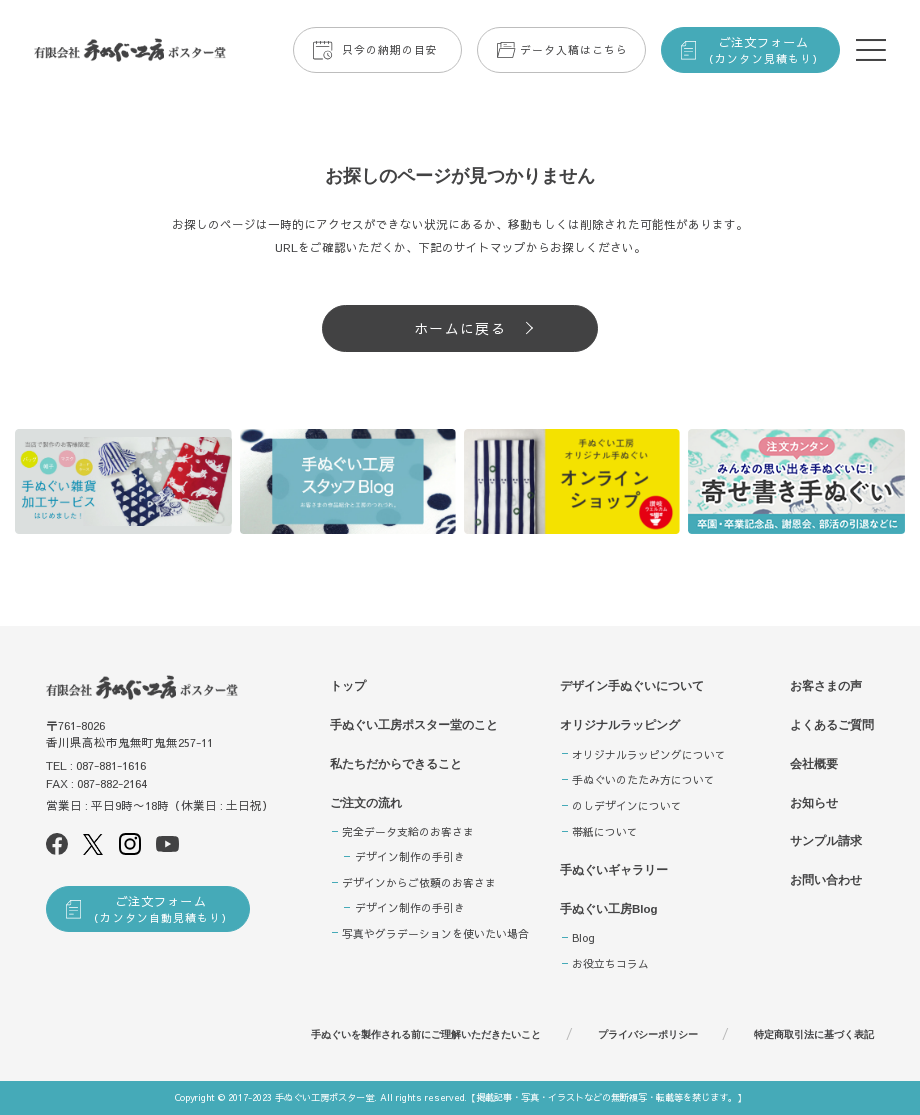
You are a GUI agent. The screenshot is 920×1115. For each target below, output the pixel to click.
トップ (348, 686)
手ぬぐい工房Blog (609, 909)
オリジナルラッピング (620, 725)
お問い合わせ (826, 880)
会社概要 (814, 764)
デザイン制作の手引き (410, 856)
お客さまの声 (826, 686)
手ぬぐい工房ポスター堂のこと (414, 725)
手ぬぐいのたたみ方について (643, 779)
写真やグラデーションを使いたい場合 (435, 933)
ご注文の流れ (366, 803)
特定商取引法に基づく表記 (814, 1034)
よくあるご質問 (832, 725)
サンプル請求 (826, 841)
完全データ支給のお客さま (408, 831)
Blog (583, 937)
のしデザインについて (627, 805)
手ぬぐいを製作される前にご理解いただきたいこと (426, 1034)
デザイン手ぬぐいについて (632, 686)
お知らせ (814, 803)
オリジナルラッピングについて (649, 754)
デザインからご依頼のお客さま (419, 882)
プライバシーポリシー (648, 1034)
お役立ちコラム (610, 963)
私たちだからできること (396, 764)
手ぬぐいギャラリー (614, 870)
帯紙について (605, 831)
